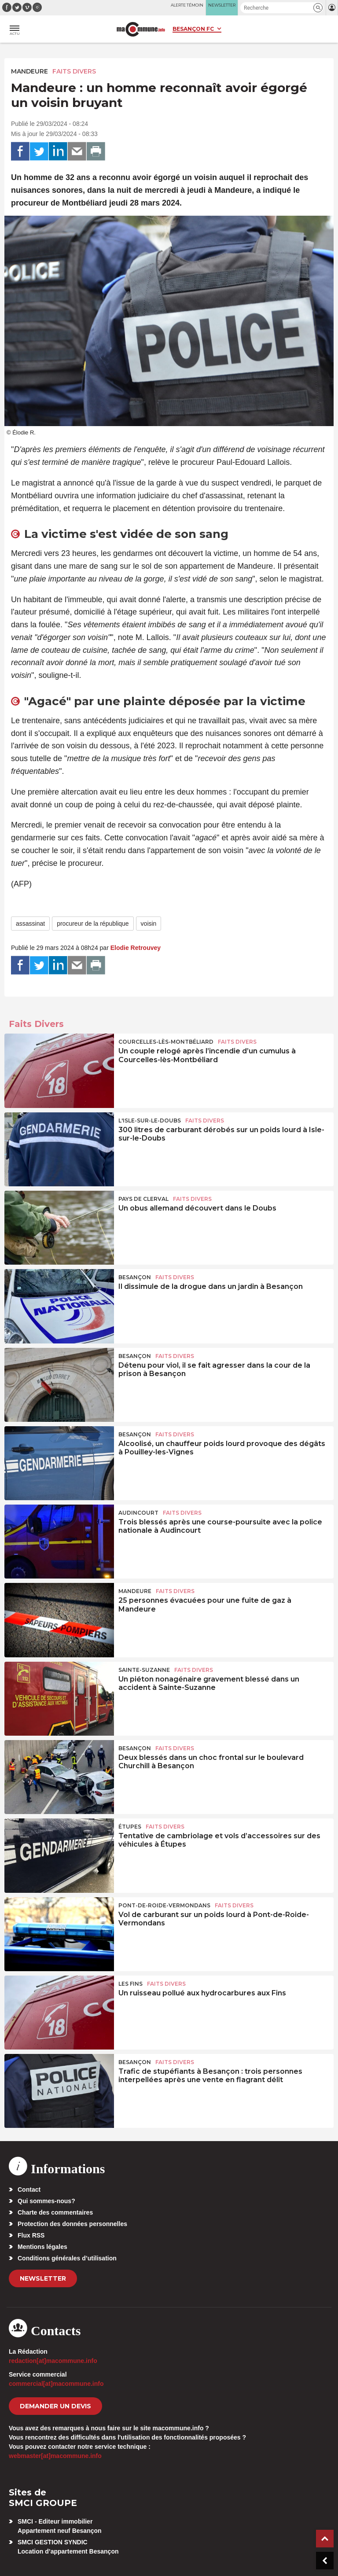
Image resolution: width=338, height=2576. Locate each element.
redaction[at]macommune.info (53, 2360)
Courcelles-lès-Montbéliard (165, 1041)
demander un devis (55, 2406)
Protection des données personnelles (72, 2223)
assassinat (30, 923)
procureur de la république (93, 923)
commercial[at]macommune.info (56, 2383)
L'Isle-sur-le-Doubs (149, 1120)
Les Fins (130, 1983)
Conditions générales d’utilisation (67, 2258)
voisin (149, 923)
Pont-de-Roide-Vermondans (164, 1905)
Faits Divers (74, 71)
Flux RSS (31, 2235)
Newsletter (43, 2278)
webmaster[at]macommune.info (55, 2455)
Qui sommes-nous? (46, 2200)
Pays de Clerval (143, 1199)
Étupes (129, 1826)
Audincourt (138, 1512)
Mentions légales (42, 2246)
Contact (29, 2189)
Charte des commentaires (55, 2212)
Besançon (134, 1277)
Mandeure (29, 71)
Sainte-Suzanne (144, 1670)
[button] (318, 7)
